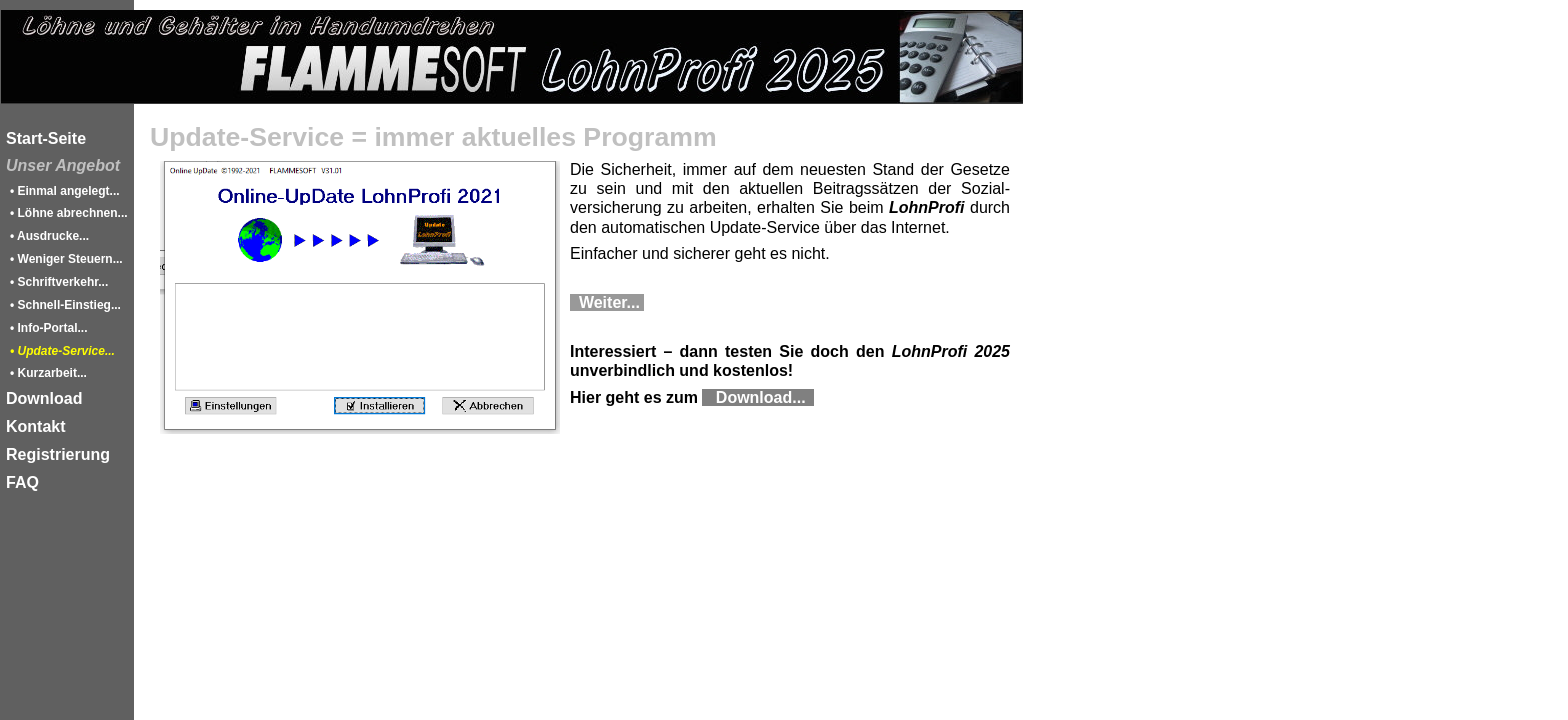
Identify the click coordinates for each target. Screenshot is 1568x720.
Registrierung (58, 454)
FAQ (22, 482)
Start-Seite (46, 138)
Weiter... (607, 302)
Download (44, 398)
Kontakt (36, 426)
